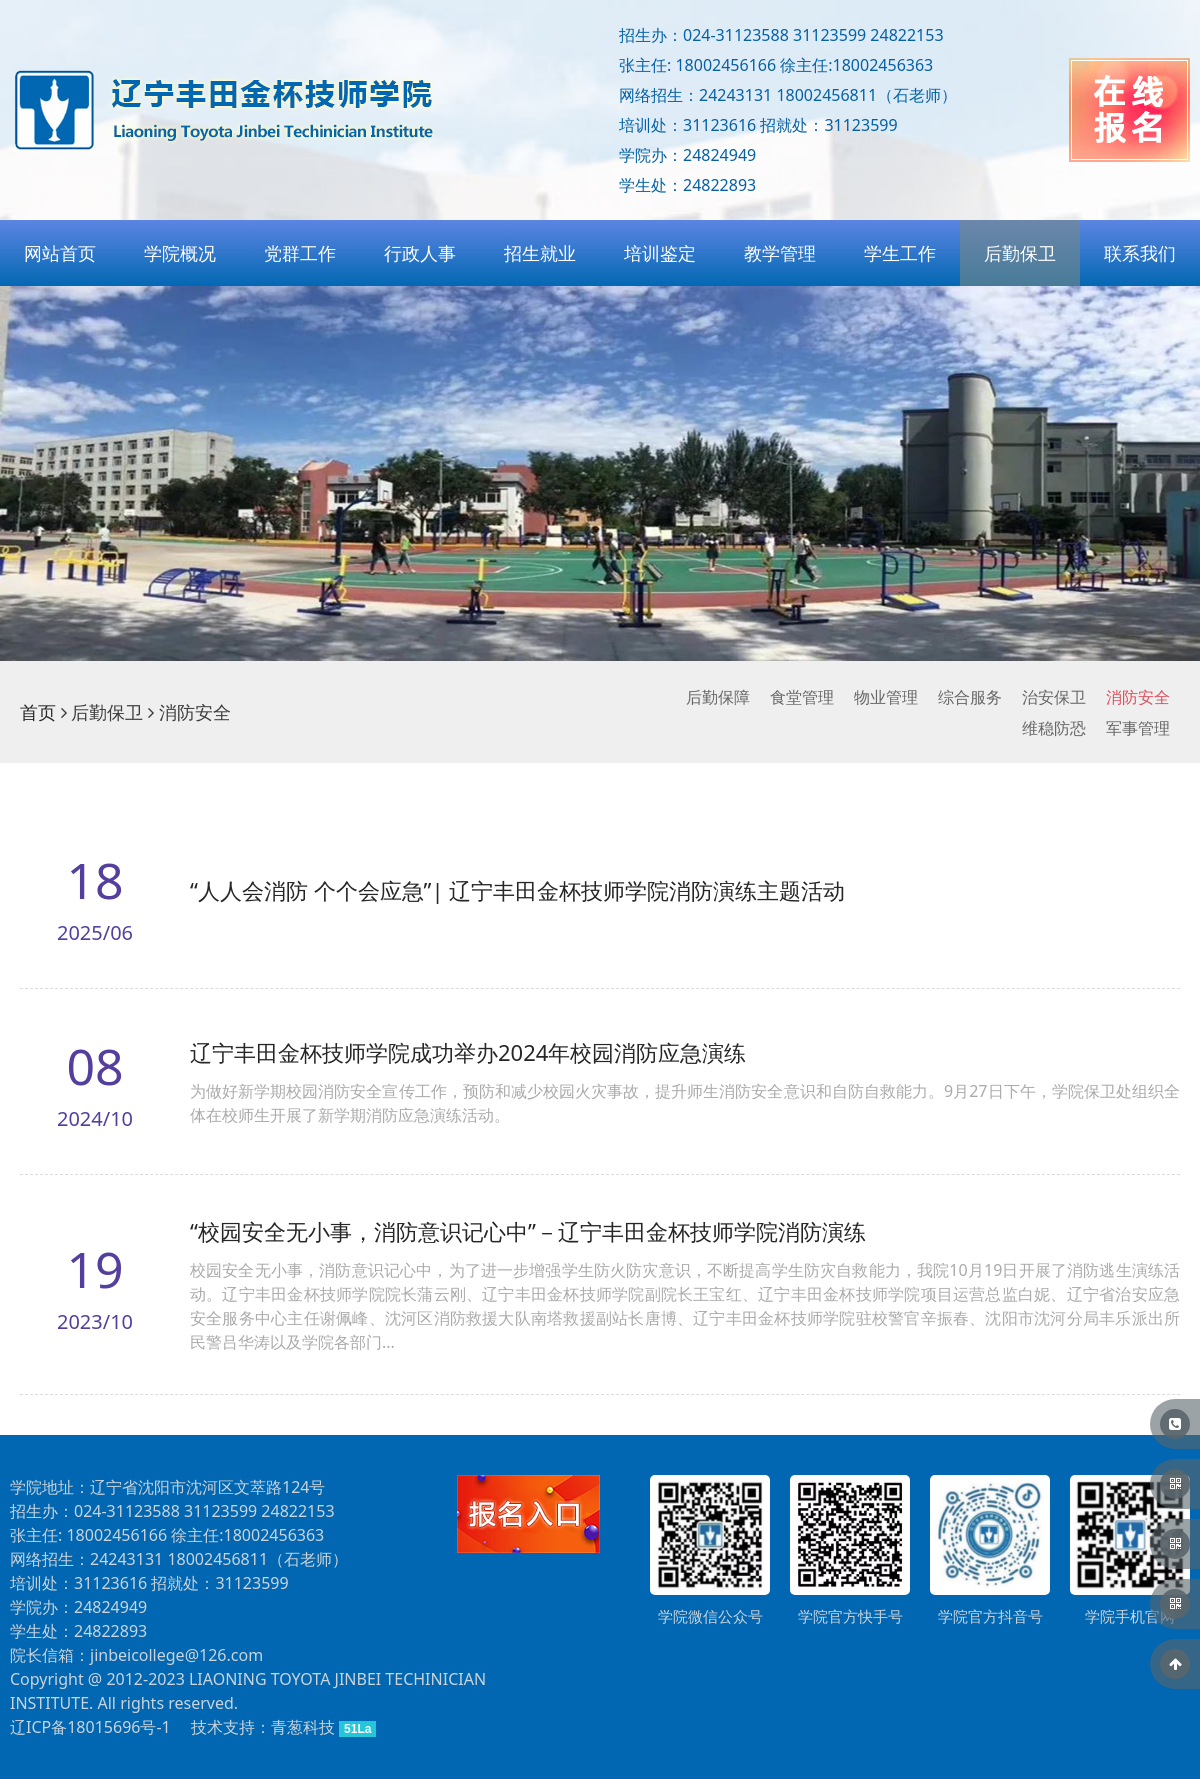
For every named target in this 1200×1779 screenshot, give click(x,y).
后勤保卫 (1020, 253)
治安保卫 (1054, 697)
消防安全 (1138, 697)
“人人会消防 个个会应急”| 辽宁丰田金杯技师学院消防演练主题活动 (517, 890)
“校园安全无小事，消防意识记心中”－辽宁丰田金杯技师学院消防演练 (528, 1231)
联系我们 (1140, 253)
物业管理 (886, 697)
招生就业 (540, 253)
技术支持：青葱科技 (263, 1727)
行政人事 (420, 253)
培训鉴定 (660, 253)
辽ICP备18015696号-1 (90, 1727)
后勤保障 (718, 697)
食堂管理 (802, 697)
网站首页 (60, 253)
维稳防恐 (1054, 728)
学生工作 (900, 253)
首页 (38, 712)
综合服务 (970, 697)
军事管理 (1138, 728)
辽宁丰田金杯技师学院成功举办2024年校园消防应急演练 (468, 1052)
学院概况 (180, 253)
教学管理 (780, 253)
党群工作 (300, 253)
